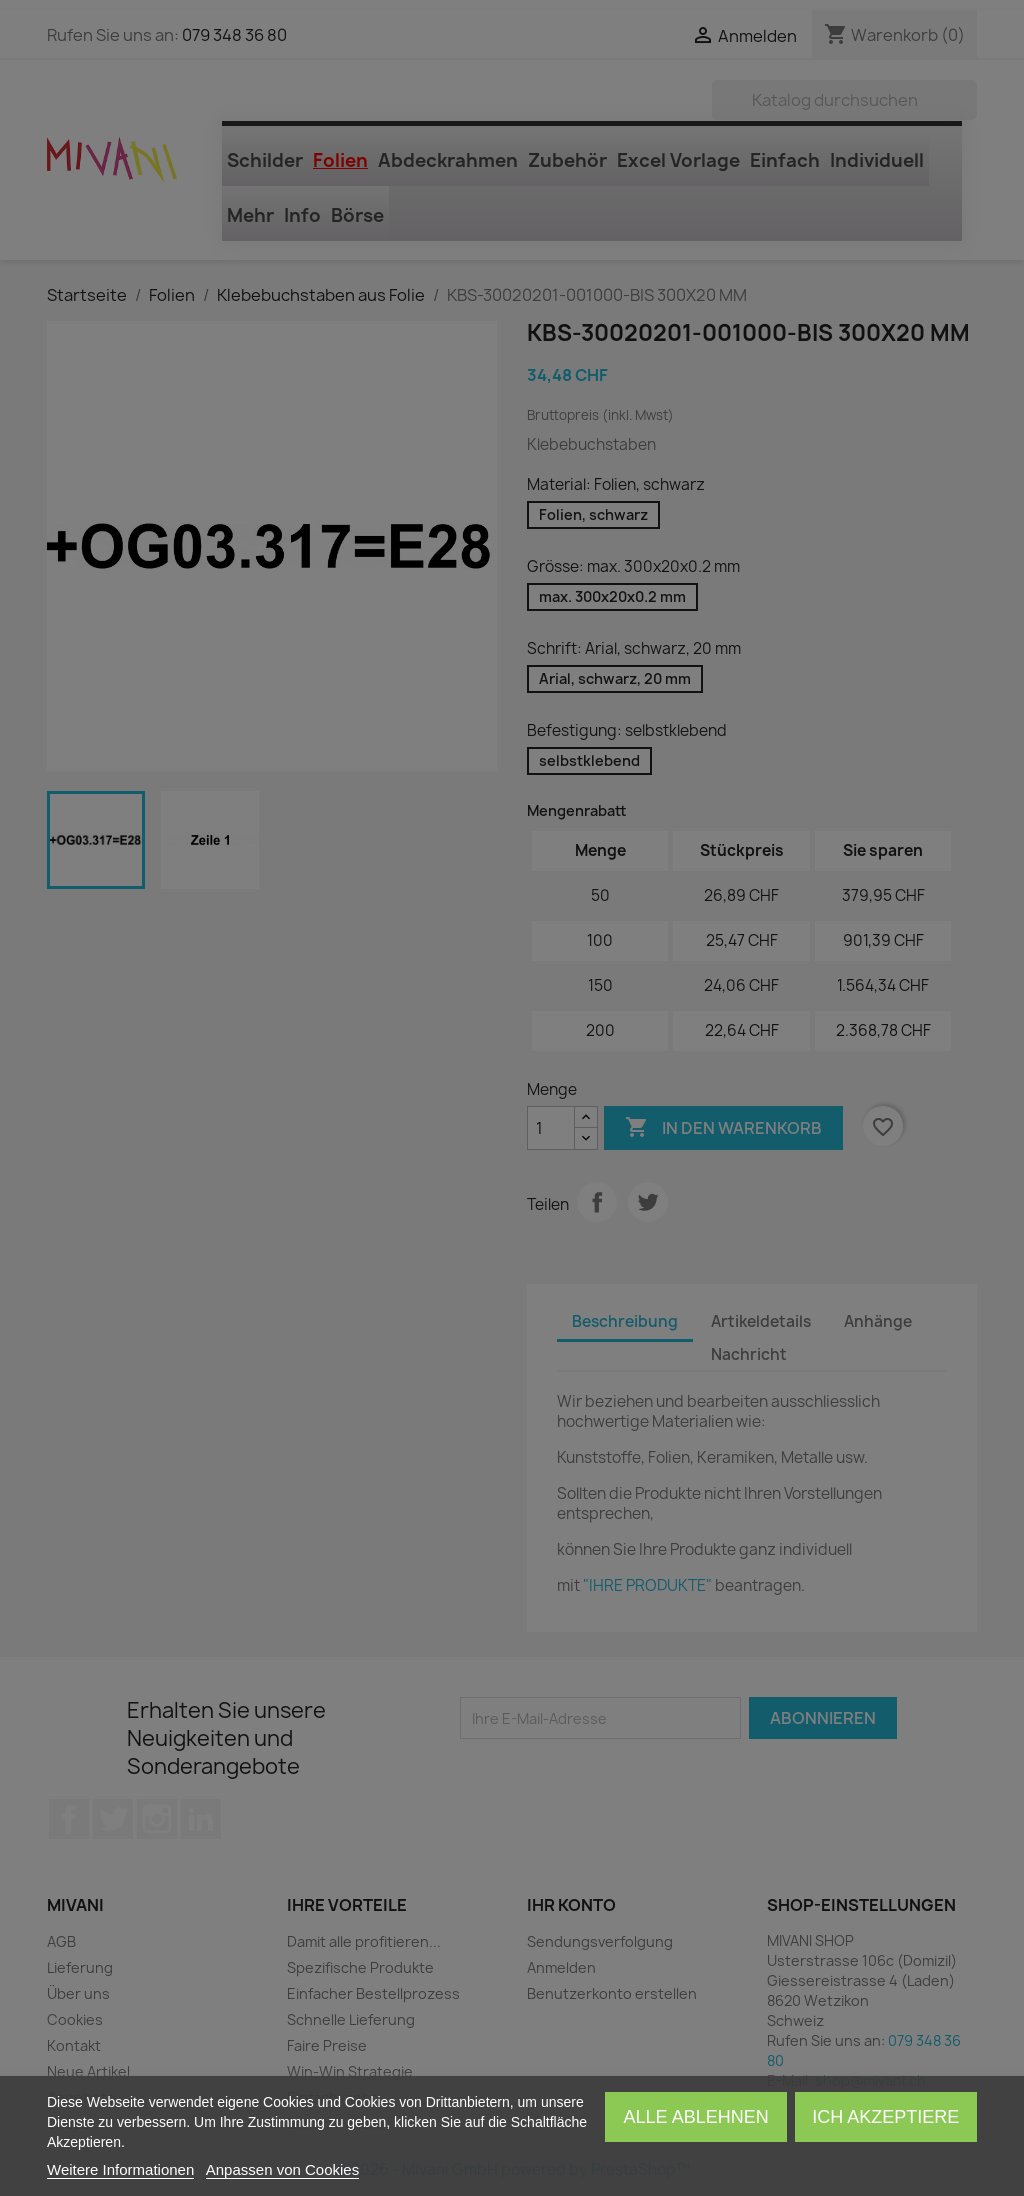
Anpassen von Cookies (282, 2169)
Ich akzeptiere (885, 2117)
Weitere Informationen (120, 2169)
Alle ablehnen (696, 2117)
